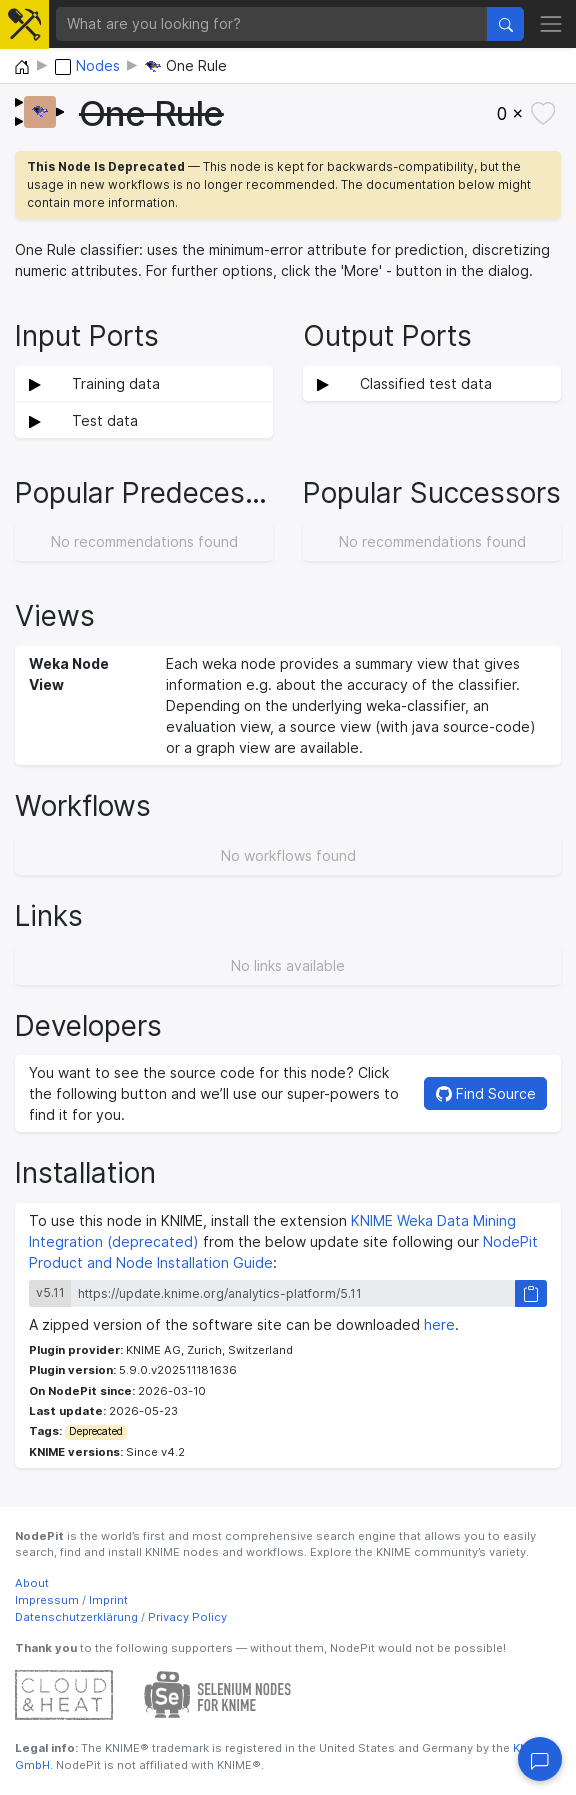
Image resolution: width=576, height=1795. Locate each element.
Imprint (108, 1600)
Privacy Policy (187, 1617)
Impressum (47, 1600)
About (32, 1583)
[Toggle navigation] (551, 23)
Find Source (486, 1093)
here (439, 1324)
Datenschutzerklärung (76, 1617)
